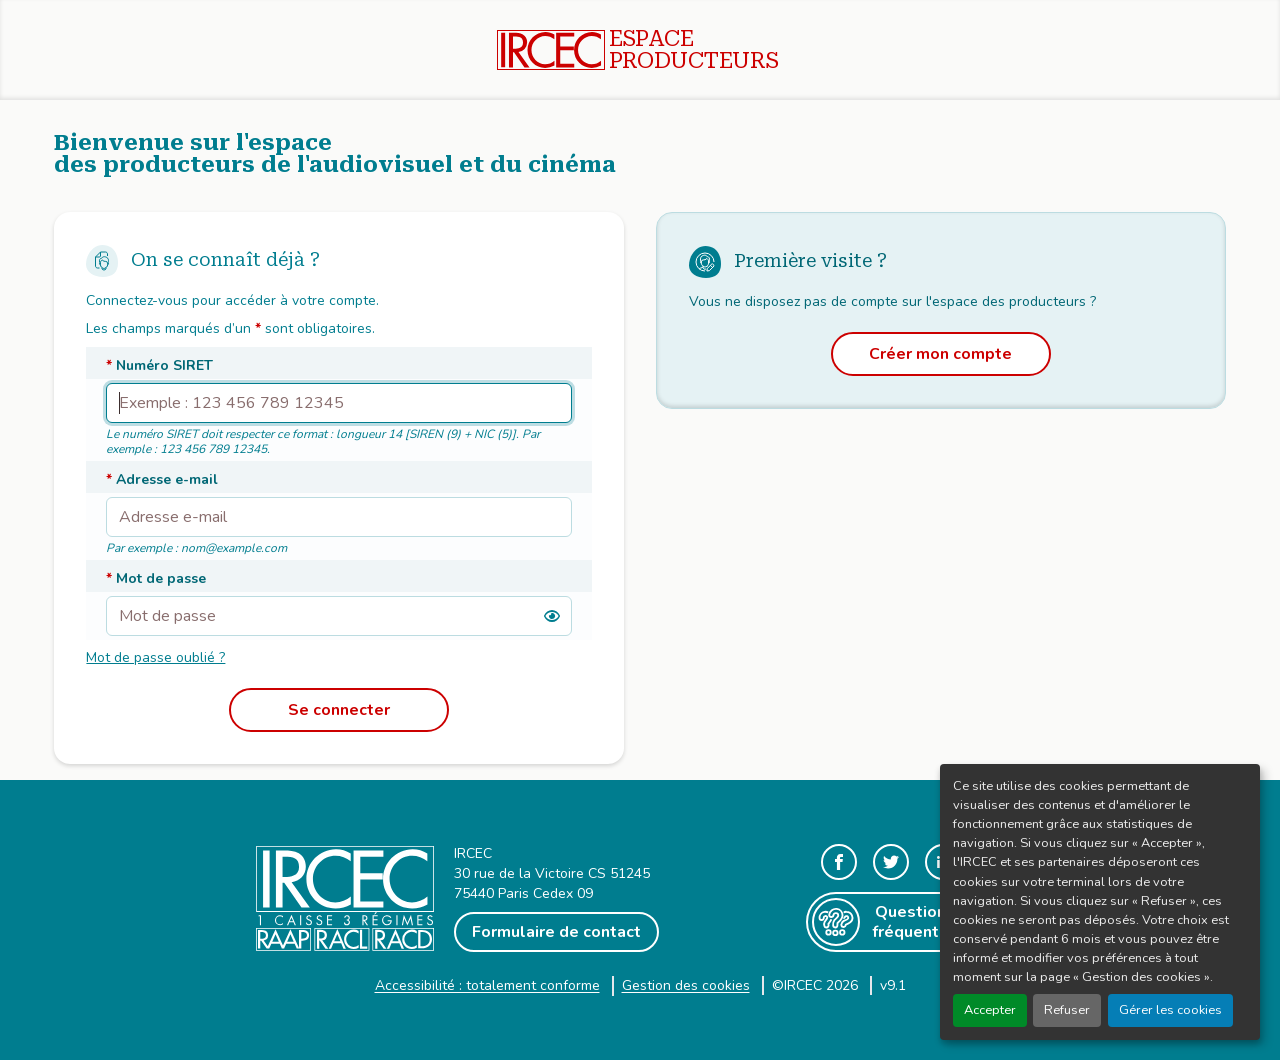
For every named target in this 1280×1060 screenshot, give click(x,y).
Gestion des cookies (686, 985)
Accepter (990, 1010)
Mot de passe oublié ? (155, 657)
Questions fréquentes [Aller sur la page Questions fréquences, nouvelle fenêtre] (885, 922)
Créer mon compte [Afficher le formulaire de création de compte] (940, 354)
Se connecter (339, 710)
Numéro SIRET (159, 365)
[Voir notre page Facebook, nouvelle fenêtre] (839, 862)
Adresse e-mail (162, 479)
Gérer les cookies (1170, 1010)
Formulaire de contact (556, 932)
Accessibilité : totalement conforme (487, 985)
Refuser (1067, 1010)
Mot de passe (156, 578)
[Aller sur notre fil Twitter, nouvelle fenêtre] (891, 862)
